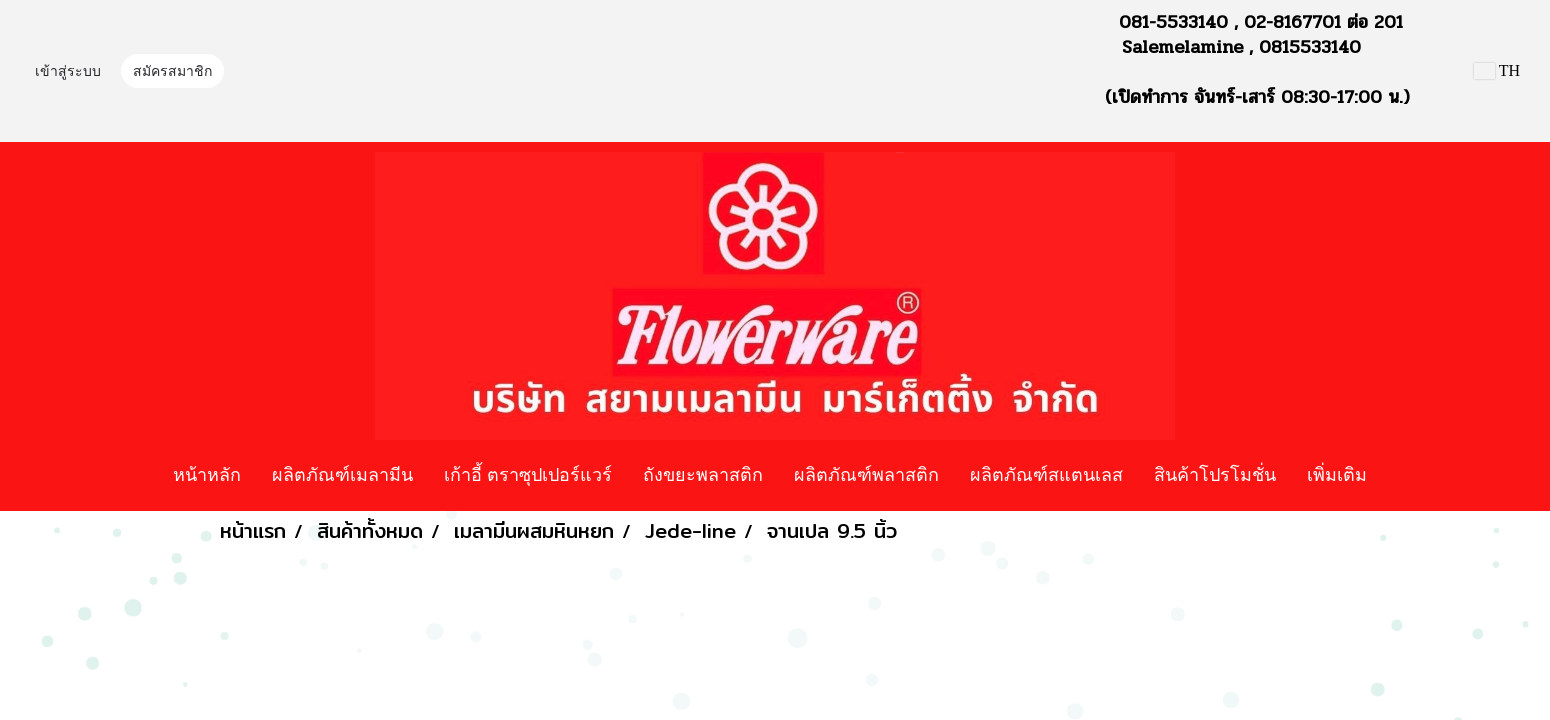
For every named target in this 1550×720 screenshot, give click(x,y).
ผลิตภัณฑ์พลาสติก (866, 474)
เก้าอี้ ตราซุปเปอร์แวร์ (528, 474)
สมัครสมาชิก (172, 71)
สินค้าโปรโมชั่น (1215, 474)
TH (1497, 70)
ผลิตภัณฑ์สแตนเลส (1046, 474)
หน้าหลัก (207, 474)
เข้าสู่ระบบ (68, 71)
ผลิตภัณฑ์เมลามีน (342, 474)
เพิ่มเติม (1337, 474)
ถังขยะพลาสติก (703, 474)
